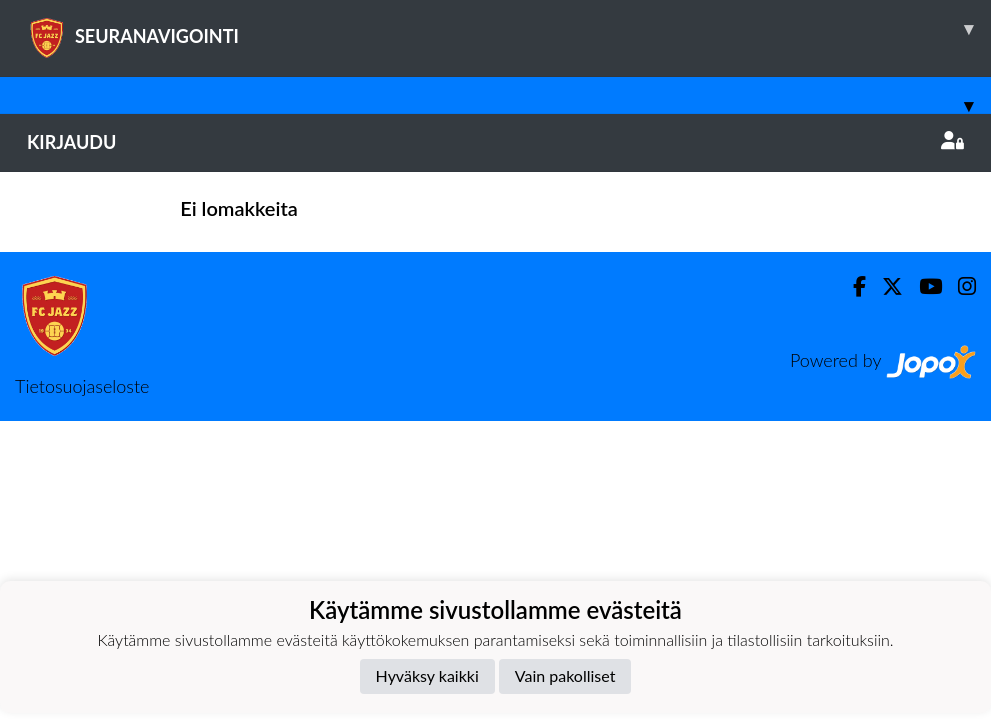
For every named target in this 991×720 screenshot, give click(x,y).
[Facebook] (851, 286)
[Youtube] (922, 286)
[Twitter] (884, 286)
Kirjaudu (495, 142)
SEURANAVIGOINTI (509, 29)
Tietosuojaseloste (82, 386)
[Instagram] (959, 286)
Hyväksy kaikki (427, 675)
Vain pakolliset (565, 675)
